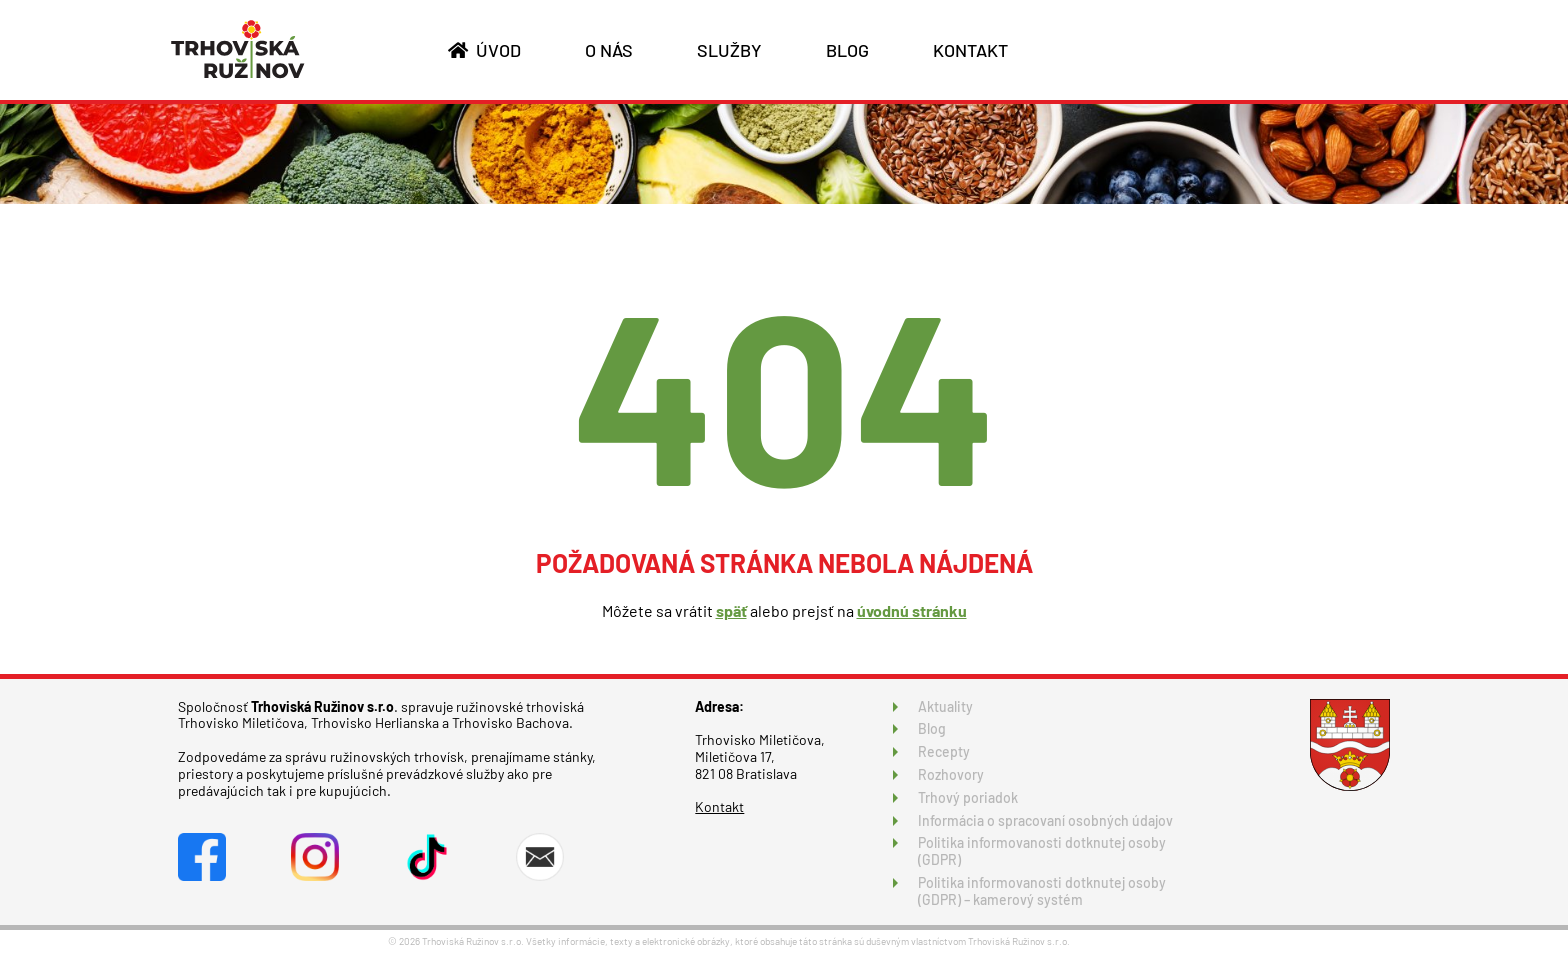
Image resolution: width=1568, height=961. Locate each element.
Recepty (944, 751)
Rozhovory (951, 774)
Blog (932, 728)
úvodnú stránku (912, 610)
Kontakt (719, 806)
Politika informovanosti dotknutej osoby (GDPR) (1042, 851)
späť (731, 610)
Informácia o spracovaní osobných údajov (1045, 820)
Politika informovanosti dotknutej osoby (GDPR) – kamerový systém (1042, 891)
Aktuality (945, 706)
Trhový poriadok (968, 797)
